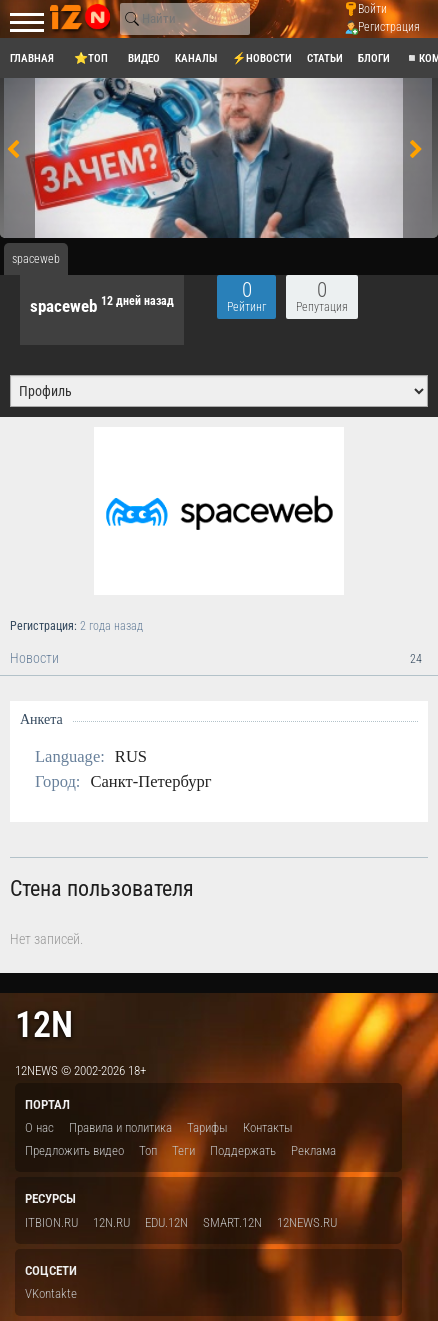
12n (44, 1024)
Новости (219, 659)
